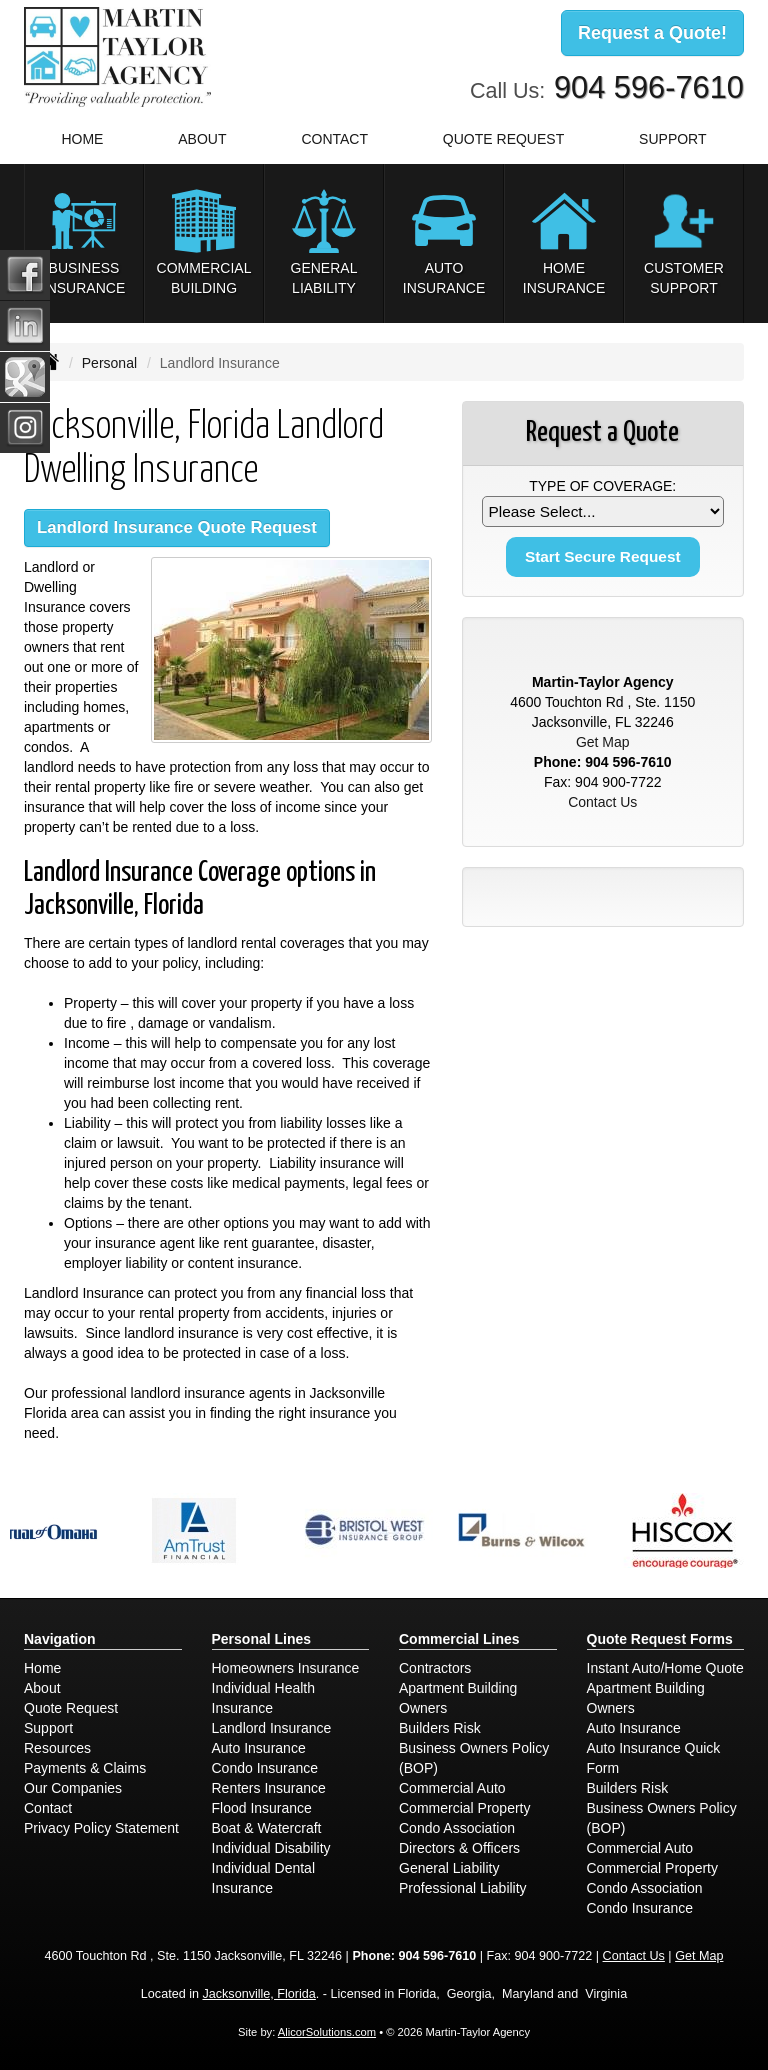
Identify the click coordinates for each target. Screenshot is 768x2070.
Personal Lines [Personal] (262, 1639)
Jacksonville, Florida (258, 1994)
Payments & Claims (85, 1768)
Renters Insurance (269, 1788)
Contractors (435, 1668)
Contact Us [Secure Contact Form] (602, 802)
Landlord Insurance (272, 1728)
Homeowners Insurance (286, 1668)
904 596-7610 (649, 87)
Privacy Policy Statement (101, 1828)
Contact (334, 139)
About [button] (202, 139)
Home (82, 139)
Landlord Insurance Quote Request (177, 527)
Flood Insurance (262, 1808)
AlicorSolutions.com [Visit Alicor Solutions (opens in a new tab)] (327, 2032)
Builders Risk (440, 1728)
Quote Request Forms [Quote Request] (660, 1639)
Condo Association (457, 1828)
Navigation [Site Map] (60, 1639)
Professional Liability (463, 1888)
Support (48, 1728)
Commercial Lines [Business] (459, 1639)
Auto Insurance (259, 1748)
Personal (109, 363)
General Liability (449, 1868)
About (42, 1688)
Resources (57, 1748)
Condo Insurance (265, 1768)
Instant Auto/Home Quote (665, 1668)
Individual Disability (271, 1848)
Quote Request (71, 1708)
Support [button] (672, 139)
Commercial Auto (452, 1788)
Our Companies (73, 1788)
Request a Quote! (652, 33)
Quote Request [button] (503, 139)
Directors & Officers (459, 1848)
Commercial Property (464, 1808)
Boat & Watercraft (267, 1828)
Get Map (603, 742)
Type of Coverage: (602, 486)
